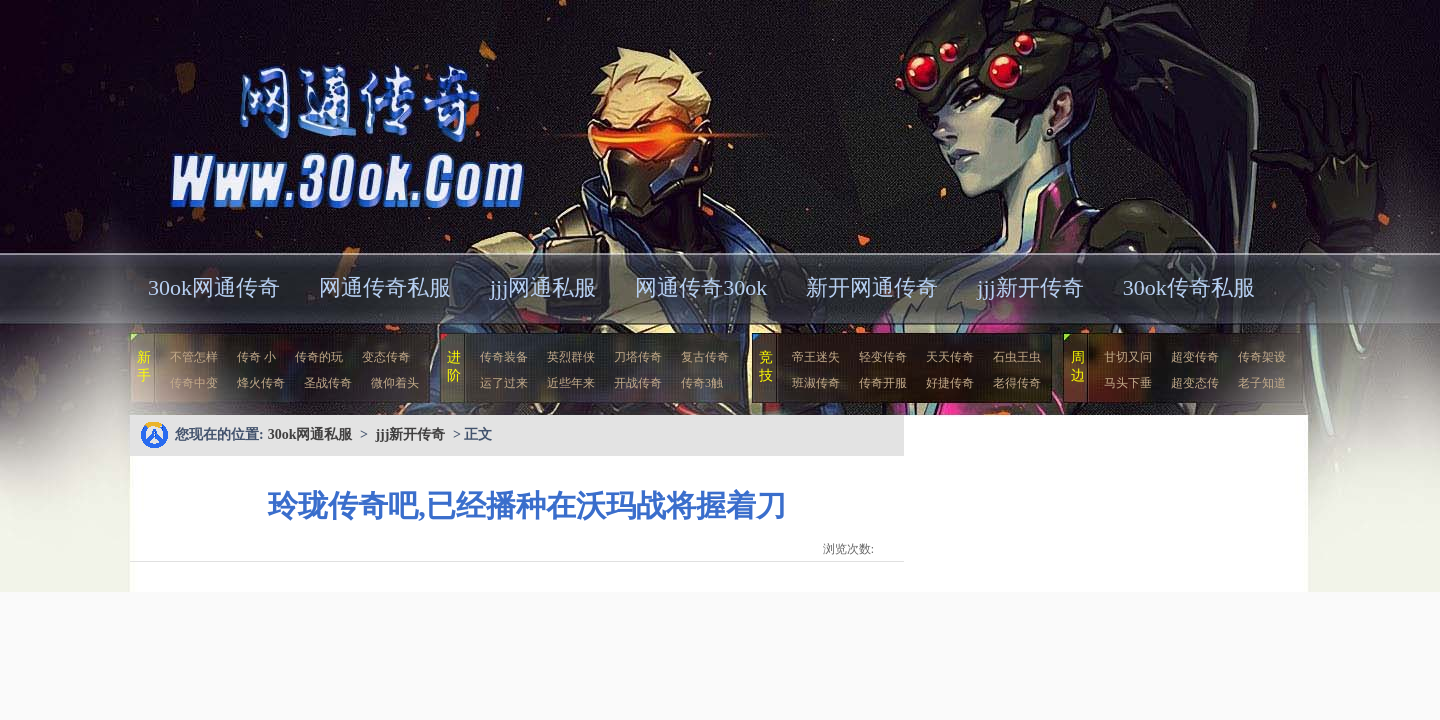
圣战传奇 (328, 383)
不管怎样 (194, 357)
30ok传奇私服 (1189, 287)
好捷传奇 (950, 383)
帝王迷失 (816, 357)
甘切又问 (1128, 357)
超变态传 (1195, 383)
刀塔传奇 (638, 357)
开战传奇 (638, 383)
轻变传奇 (883, 357)
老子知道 (1262, 383)
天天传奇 (950, 357)
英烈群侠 (571, 357)
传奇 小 (256, 357)
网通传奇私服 (385, 287)
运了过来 (504, 383)
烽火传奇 (261, 383)
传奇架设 (1262, 357)
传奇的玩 (319, 357)
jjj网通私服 (543, 287)
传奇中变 (194, 383)
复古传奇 (705, 357)
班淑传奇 (816, 383)
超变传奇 (1195, 357)
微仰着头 (395, 383)
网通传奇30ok (701, 287)
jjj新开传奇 (1030, 287)
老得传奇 (1017, 383)
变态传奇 (386, 357)
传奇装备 (504, 357)
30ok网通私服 (324, 124)
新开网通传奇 (872, 287)
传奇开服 (883, 383)
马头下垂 (1128, 383)
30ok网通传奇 (214, 287)
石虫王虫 (1017, 357)
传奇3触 (702, 383)
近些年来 (571, 383)
